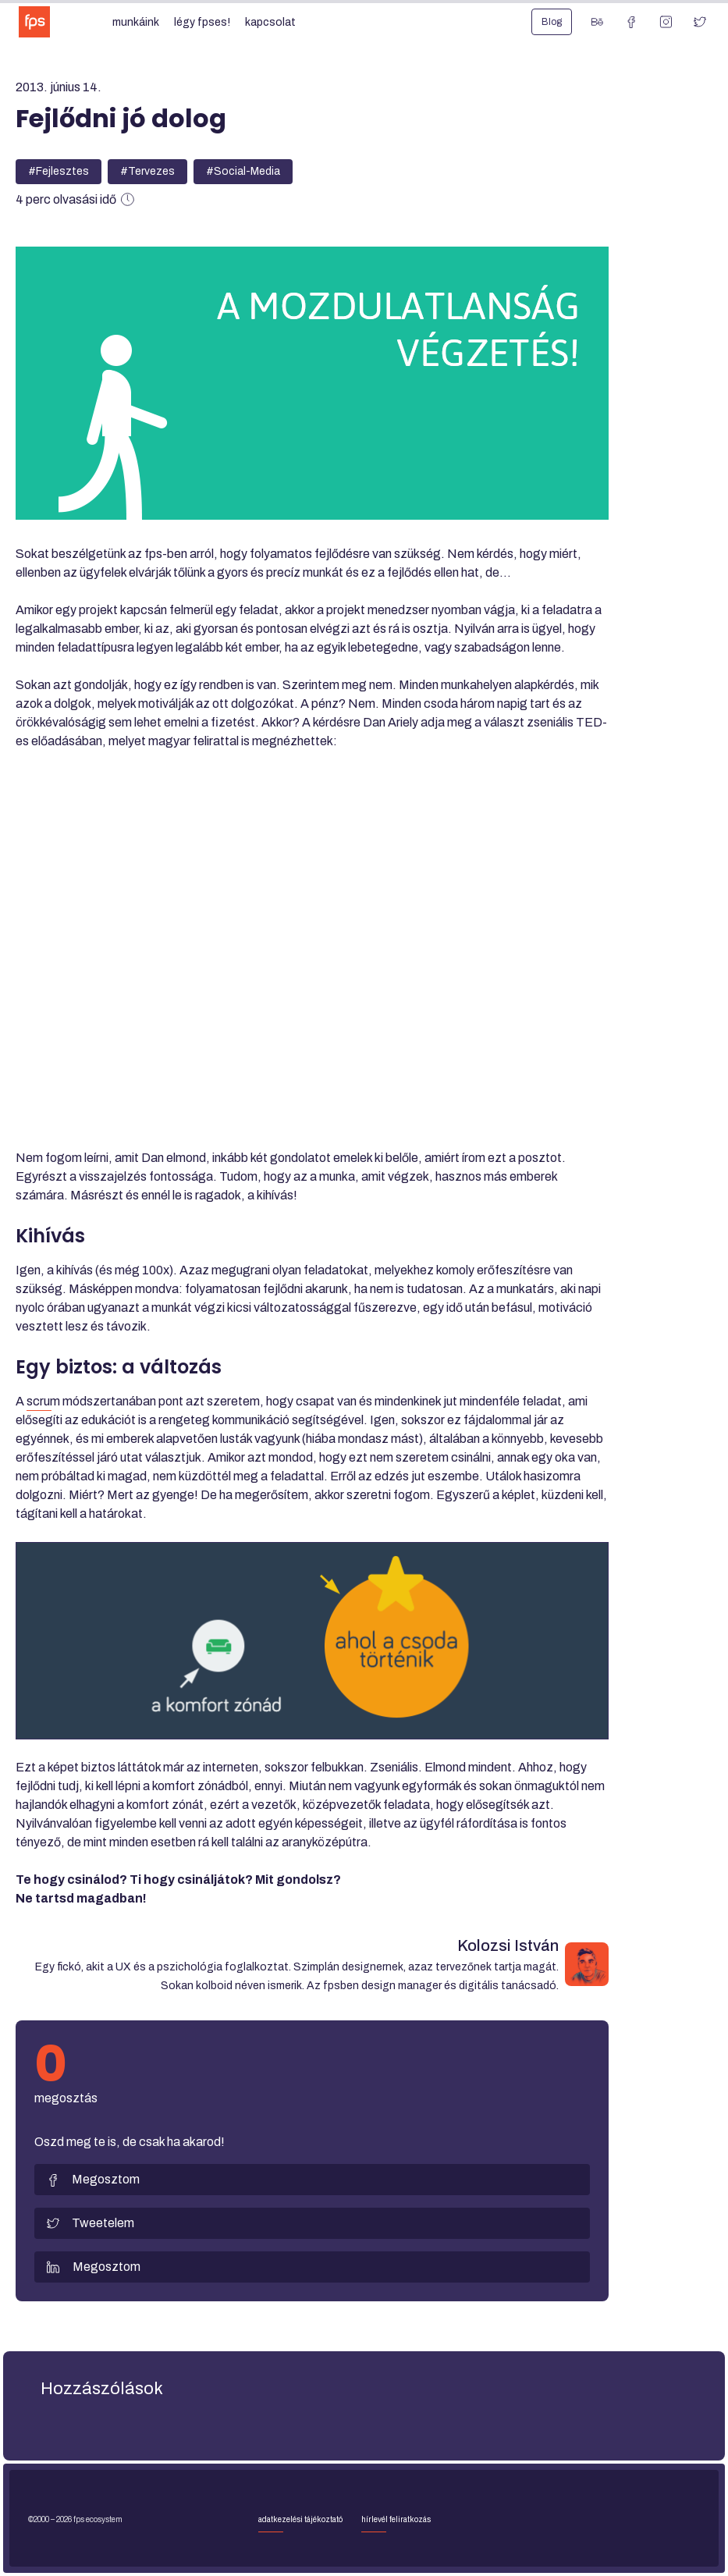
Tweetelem (90, 2223)
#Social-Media (243, 171)
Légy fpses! (202, 22)
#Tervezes (147, 171)
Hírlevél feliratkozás (396, 2519)
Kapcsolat (270, 22)
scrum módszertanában (91, 1401)
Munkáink (135, 22)
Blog (552, 21)
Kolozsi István (508, 1945)
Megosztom (93, 2180)
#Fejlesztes (58, 171)
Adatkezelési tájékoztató (300, 2519)
